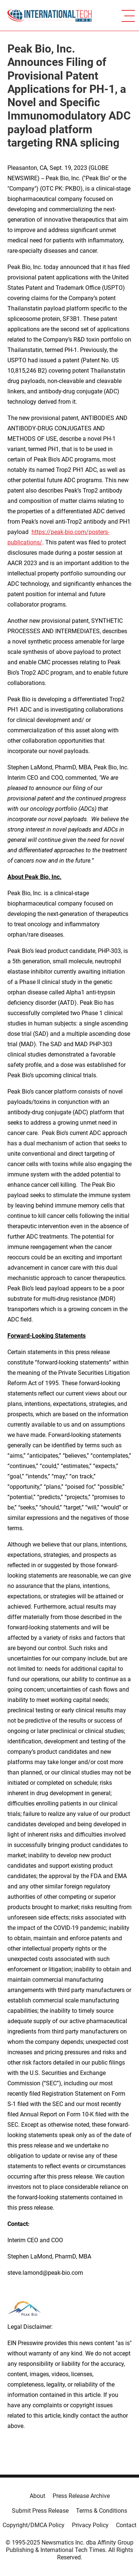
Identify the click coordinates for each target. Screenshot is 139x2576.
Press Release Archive (81, 2495)
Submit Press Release (40, 2510)
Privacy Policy (90, 2525)
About (37, 2495)
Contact (126, 2525)
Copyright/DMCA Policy (33, 2525)
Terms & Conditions (101, 2510)
